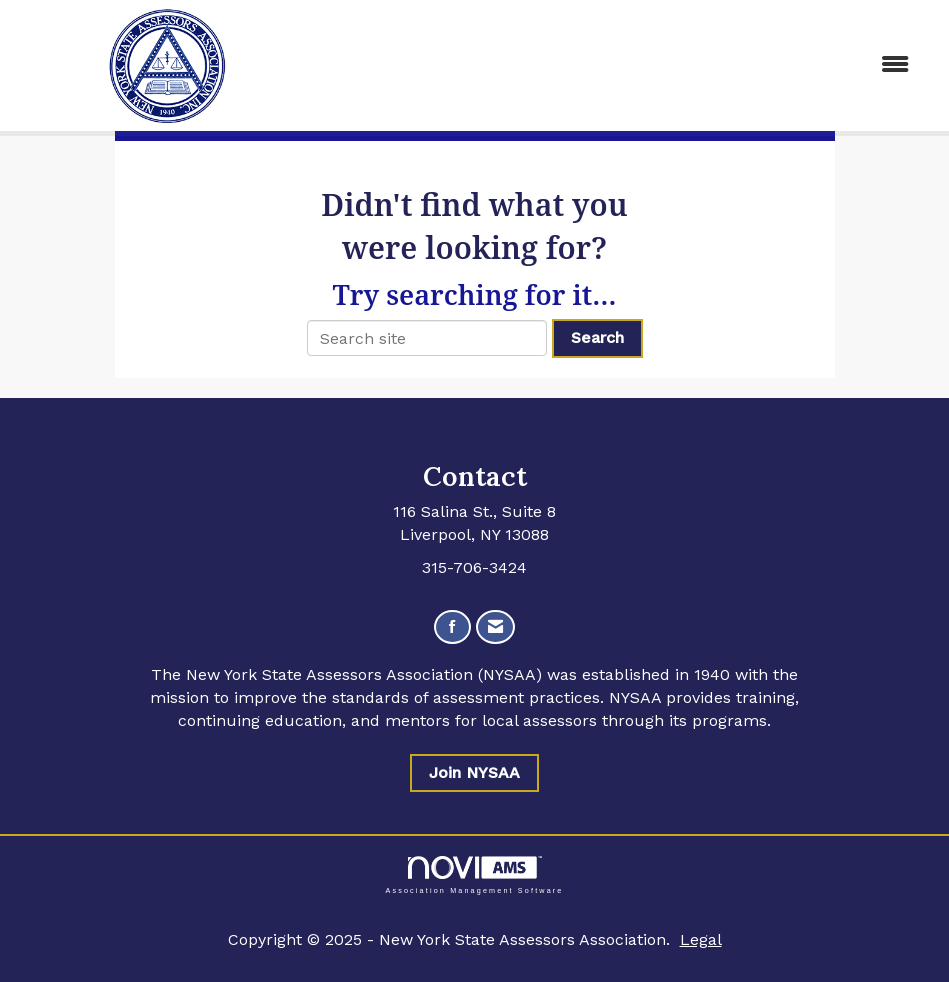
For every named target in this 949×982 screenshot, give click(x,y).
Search (597, 337)
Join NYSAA (474, 772)
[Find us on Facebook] (452, 627)
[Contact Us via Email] (495, 627)
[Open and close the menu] (623, 65)
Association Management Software (474, 874)
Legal (701, 939)
